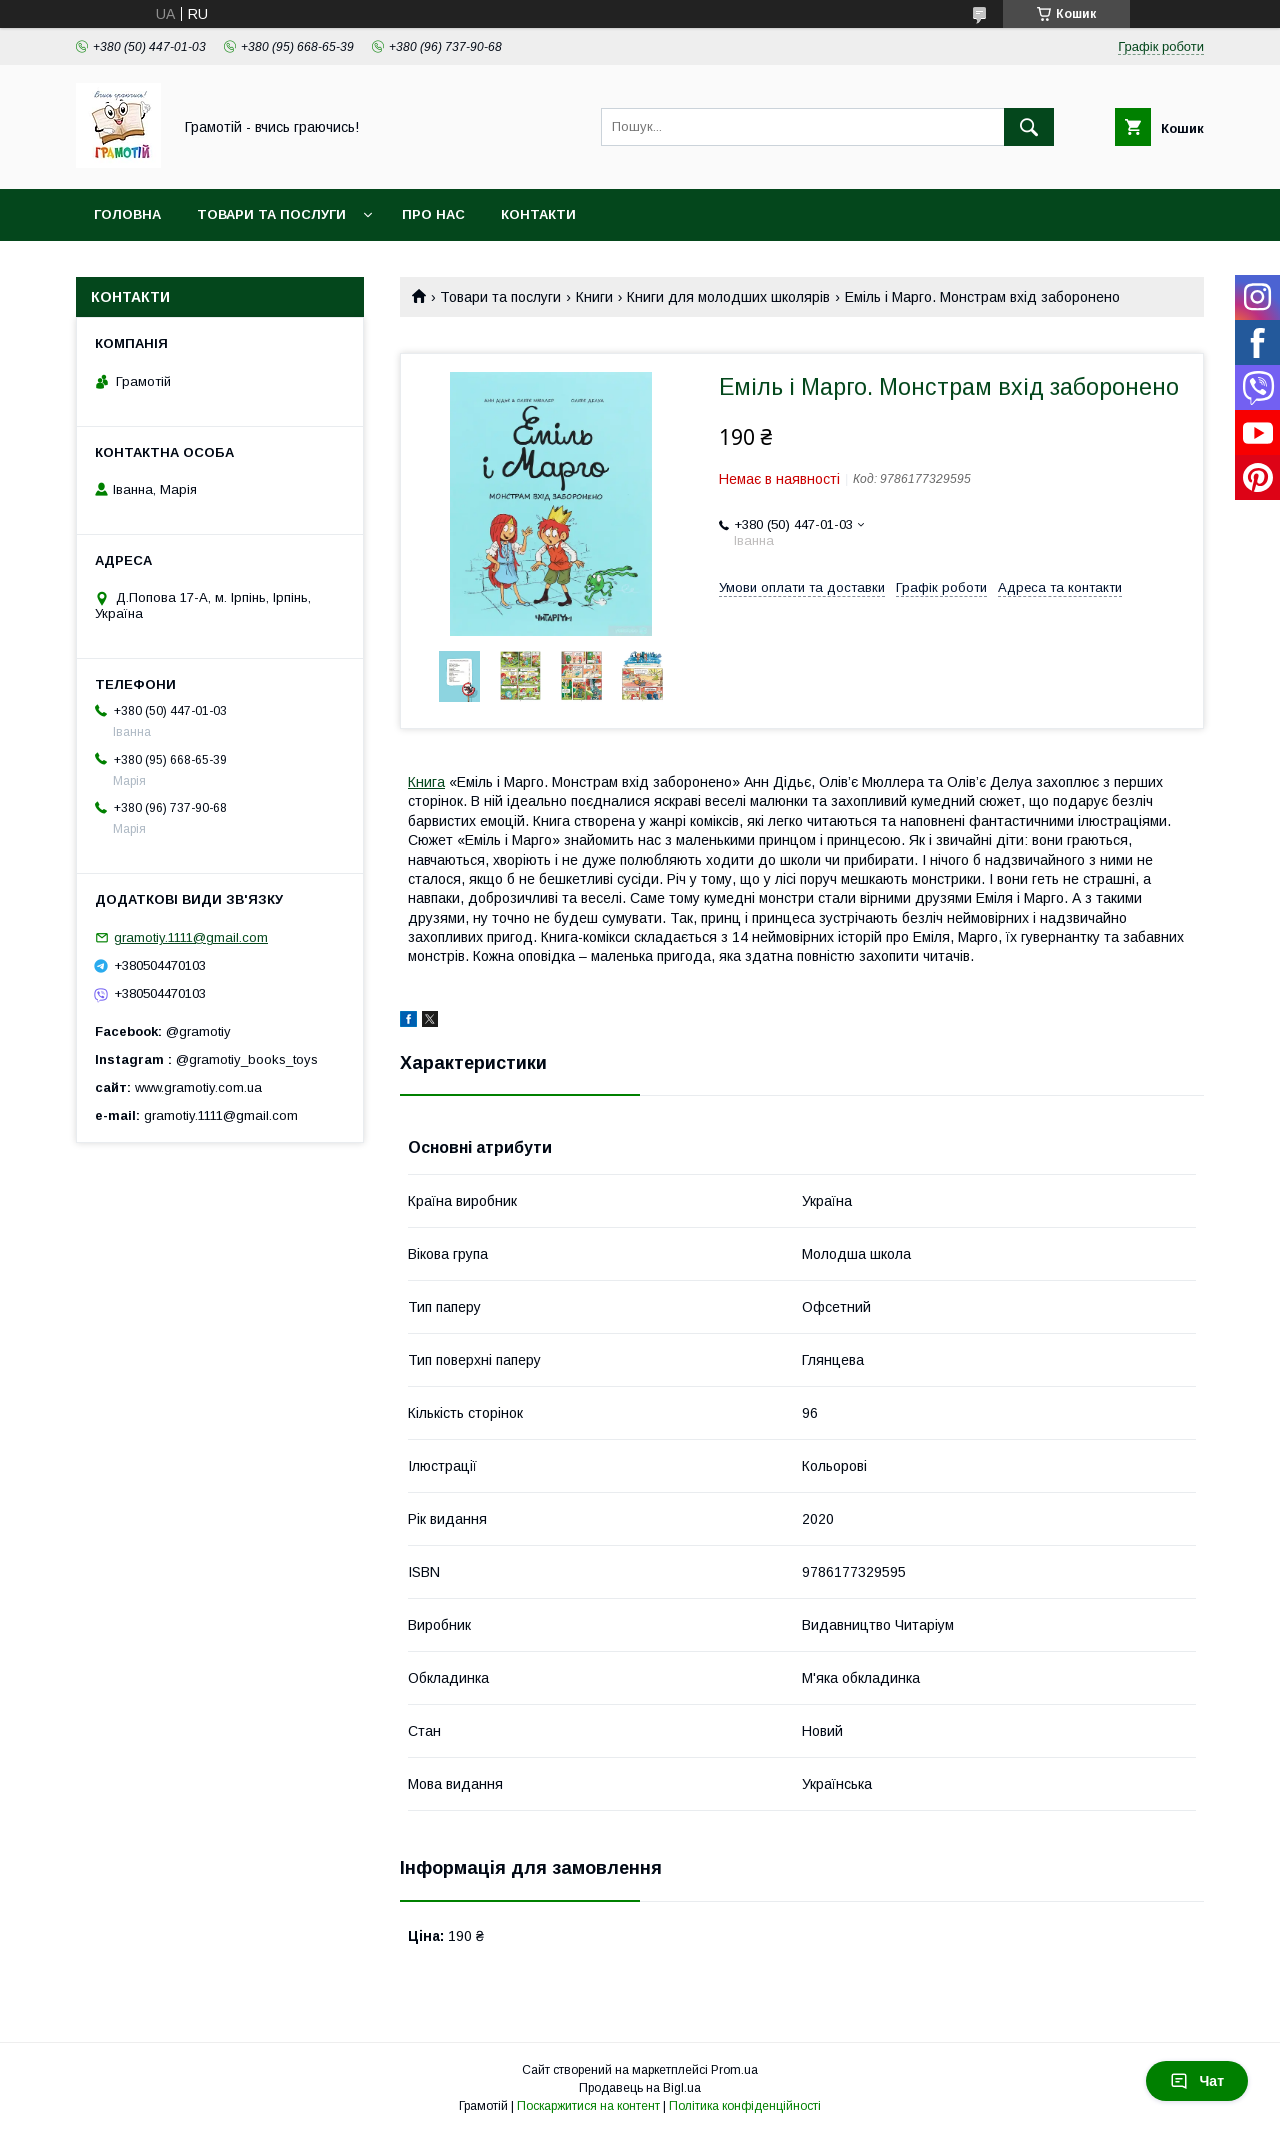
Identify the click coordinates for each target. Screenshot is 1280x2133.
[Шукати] (1029, 127)
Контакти (538, 214)
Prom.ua (734, 2070)
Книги (594, 297)
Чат (1197, 2081)
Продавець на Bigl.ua (640, 2088)
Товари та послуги (271, 214)
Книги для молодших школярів (728, 297)
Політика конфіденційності (745, 2106)
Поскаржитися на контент (588, 2106)
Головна (127, 214)
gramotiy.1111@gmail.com (191, 937)
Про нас (433, 214)
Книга (426, 782)
